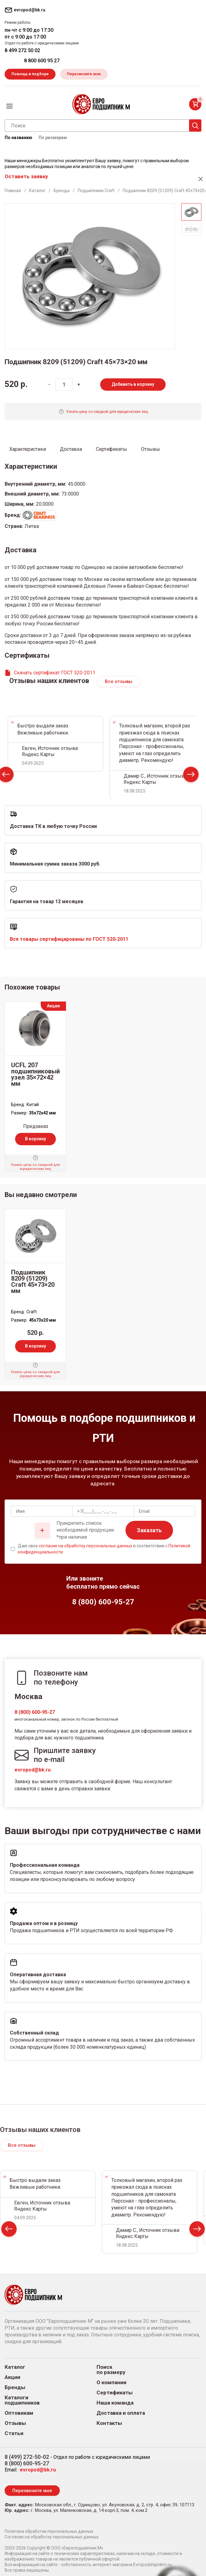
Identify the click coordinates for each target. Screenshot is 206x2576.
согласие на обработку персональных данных (85, 1545)
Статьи (14, 2433)
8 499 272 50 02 (22, 50)
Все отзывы (118, 681)
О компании (111, 2382)
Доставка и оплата (121, 2413)
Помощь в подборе (30, 74)
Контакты (109, 2423)
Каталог (15, 2367)
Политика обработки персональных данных (49, 2531)
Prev (9, 2230)
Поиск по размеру (111, 2369)
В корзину (35, 1138)
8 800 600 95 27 (42, 61)
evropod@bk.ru (32, 1770)
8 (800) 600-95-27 (34, 1712)
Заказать (149, 1530)
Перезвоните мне (84, 74)
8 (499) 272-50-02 (27, 2457)
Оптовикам (19, 2413)
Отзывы (15, 2423)
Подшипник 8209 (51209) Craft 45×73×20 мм (33, 1281)
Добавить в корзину (133, 384)
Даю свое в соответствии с (104, 1548)
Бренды (15, 2387)
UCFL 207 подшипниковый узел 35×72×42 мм (35, 1074)
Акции (12, 2377)
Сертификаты (115, 2392)
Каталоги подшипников (22, 2400)
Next (191, 776)
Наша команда (115, 2402)
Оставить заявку (26, 176)
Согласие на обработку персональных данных (52, 2536)
